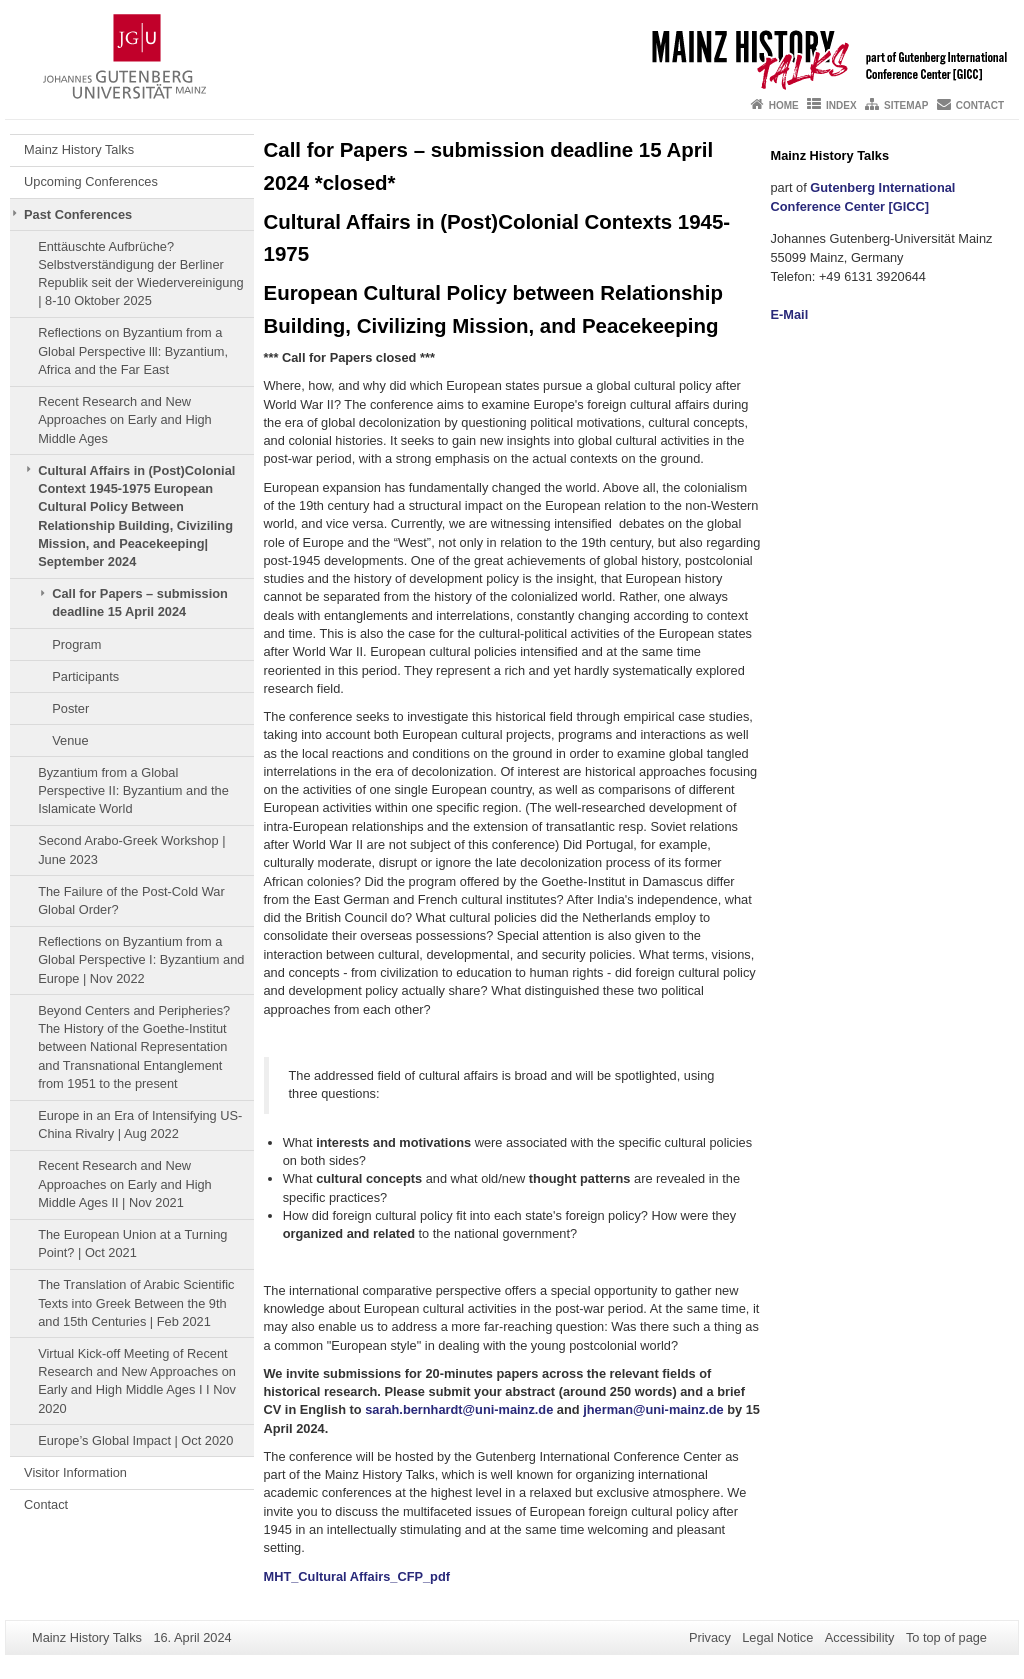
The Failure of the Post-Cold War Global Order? (131, 900)
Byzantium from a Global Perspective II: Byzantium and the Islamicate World (133, 791)
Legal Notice (777, 1637)
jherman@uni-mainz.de (653, 1409)
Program (76, 644)
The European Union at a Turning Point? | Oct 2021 (132, 1243)
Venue (70, 740)
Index (841, 105)
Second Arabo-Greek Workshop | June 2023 (131, 849)
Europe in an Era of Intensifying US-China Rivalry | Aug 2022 (140, 1124)
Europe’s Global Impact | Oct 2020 (135, 1440)
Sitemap (906, 105)
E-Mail (790, 314)
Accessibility (860, 1637)
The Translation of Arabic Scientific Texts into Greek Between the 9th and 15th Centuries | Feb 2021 (136, 1303)
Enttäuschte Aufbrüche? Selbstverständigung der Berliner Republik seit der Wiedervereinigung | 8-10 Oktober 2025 (141, 274)
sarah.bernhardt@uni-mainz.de (459, 1409)
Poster (70, 708)
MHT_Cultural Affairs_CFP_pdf (357, 1576)
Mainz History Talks (81, 149)
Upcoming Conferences (91, 181)
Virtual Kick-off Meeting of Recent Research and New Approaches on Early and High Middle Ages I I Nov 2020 (137, 1381)
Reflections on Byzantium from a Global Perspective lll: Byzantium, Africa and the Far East (133, 351)
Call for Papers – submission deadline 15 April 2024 (140, 602)
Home (784, 105)
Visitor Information (75, 1472)
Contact (980, 105)
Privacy (710, 1637)
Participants (85, 676)
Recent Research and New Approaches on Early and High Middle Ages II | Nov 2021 (125, 1184)
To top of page (946, 1637)
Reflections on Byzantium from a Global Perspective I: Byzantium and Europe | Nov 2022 (141, 960)
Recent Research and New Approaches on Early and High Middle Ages (125, 420)
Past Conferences (78, 214)
